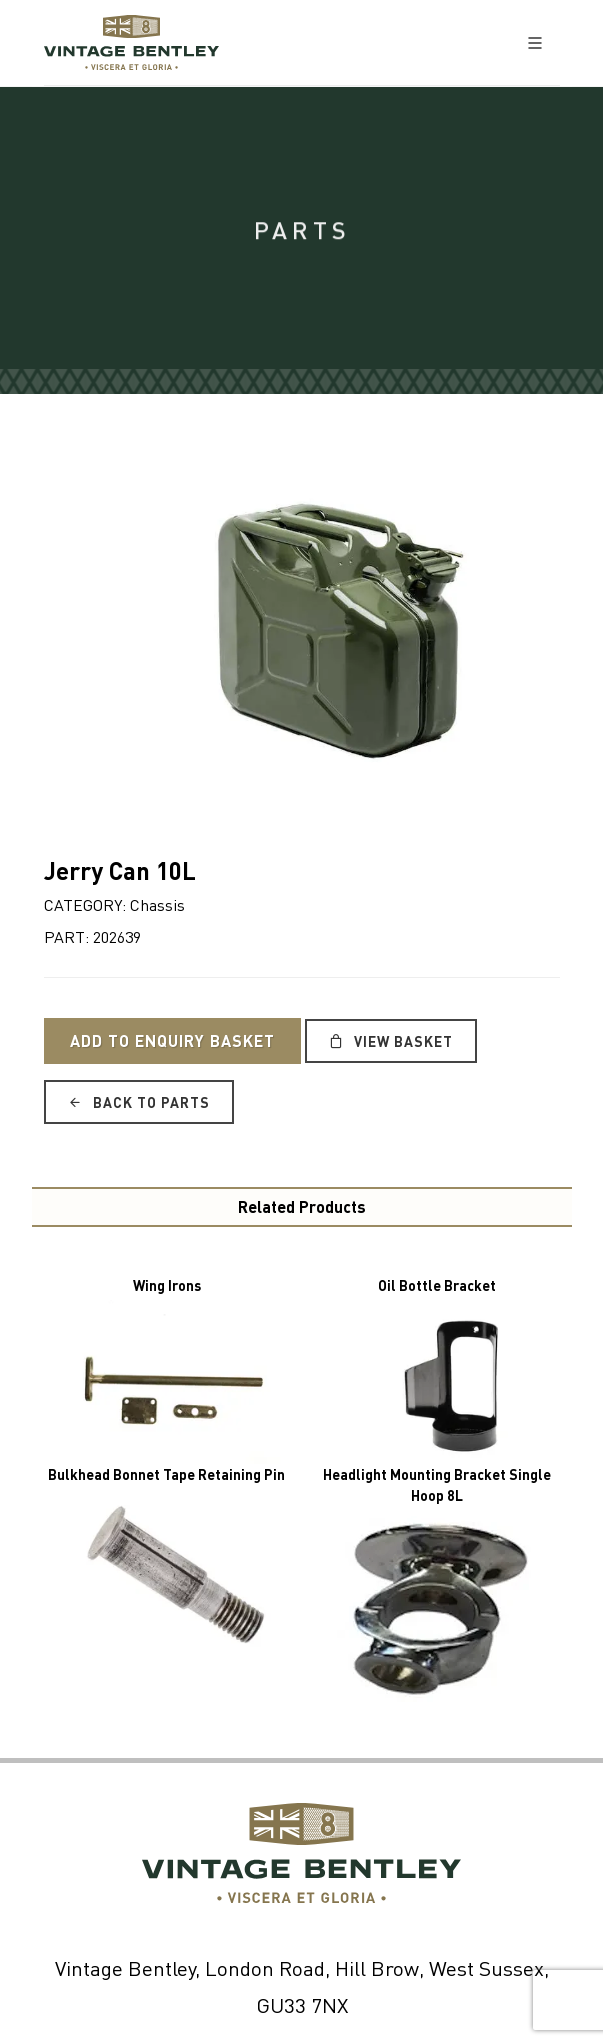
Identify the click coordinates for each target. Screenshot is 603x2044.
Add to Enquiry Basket (172, 1040)
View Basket (391, 1041)
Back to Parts (139, 1102)
